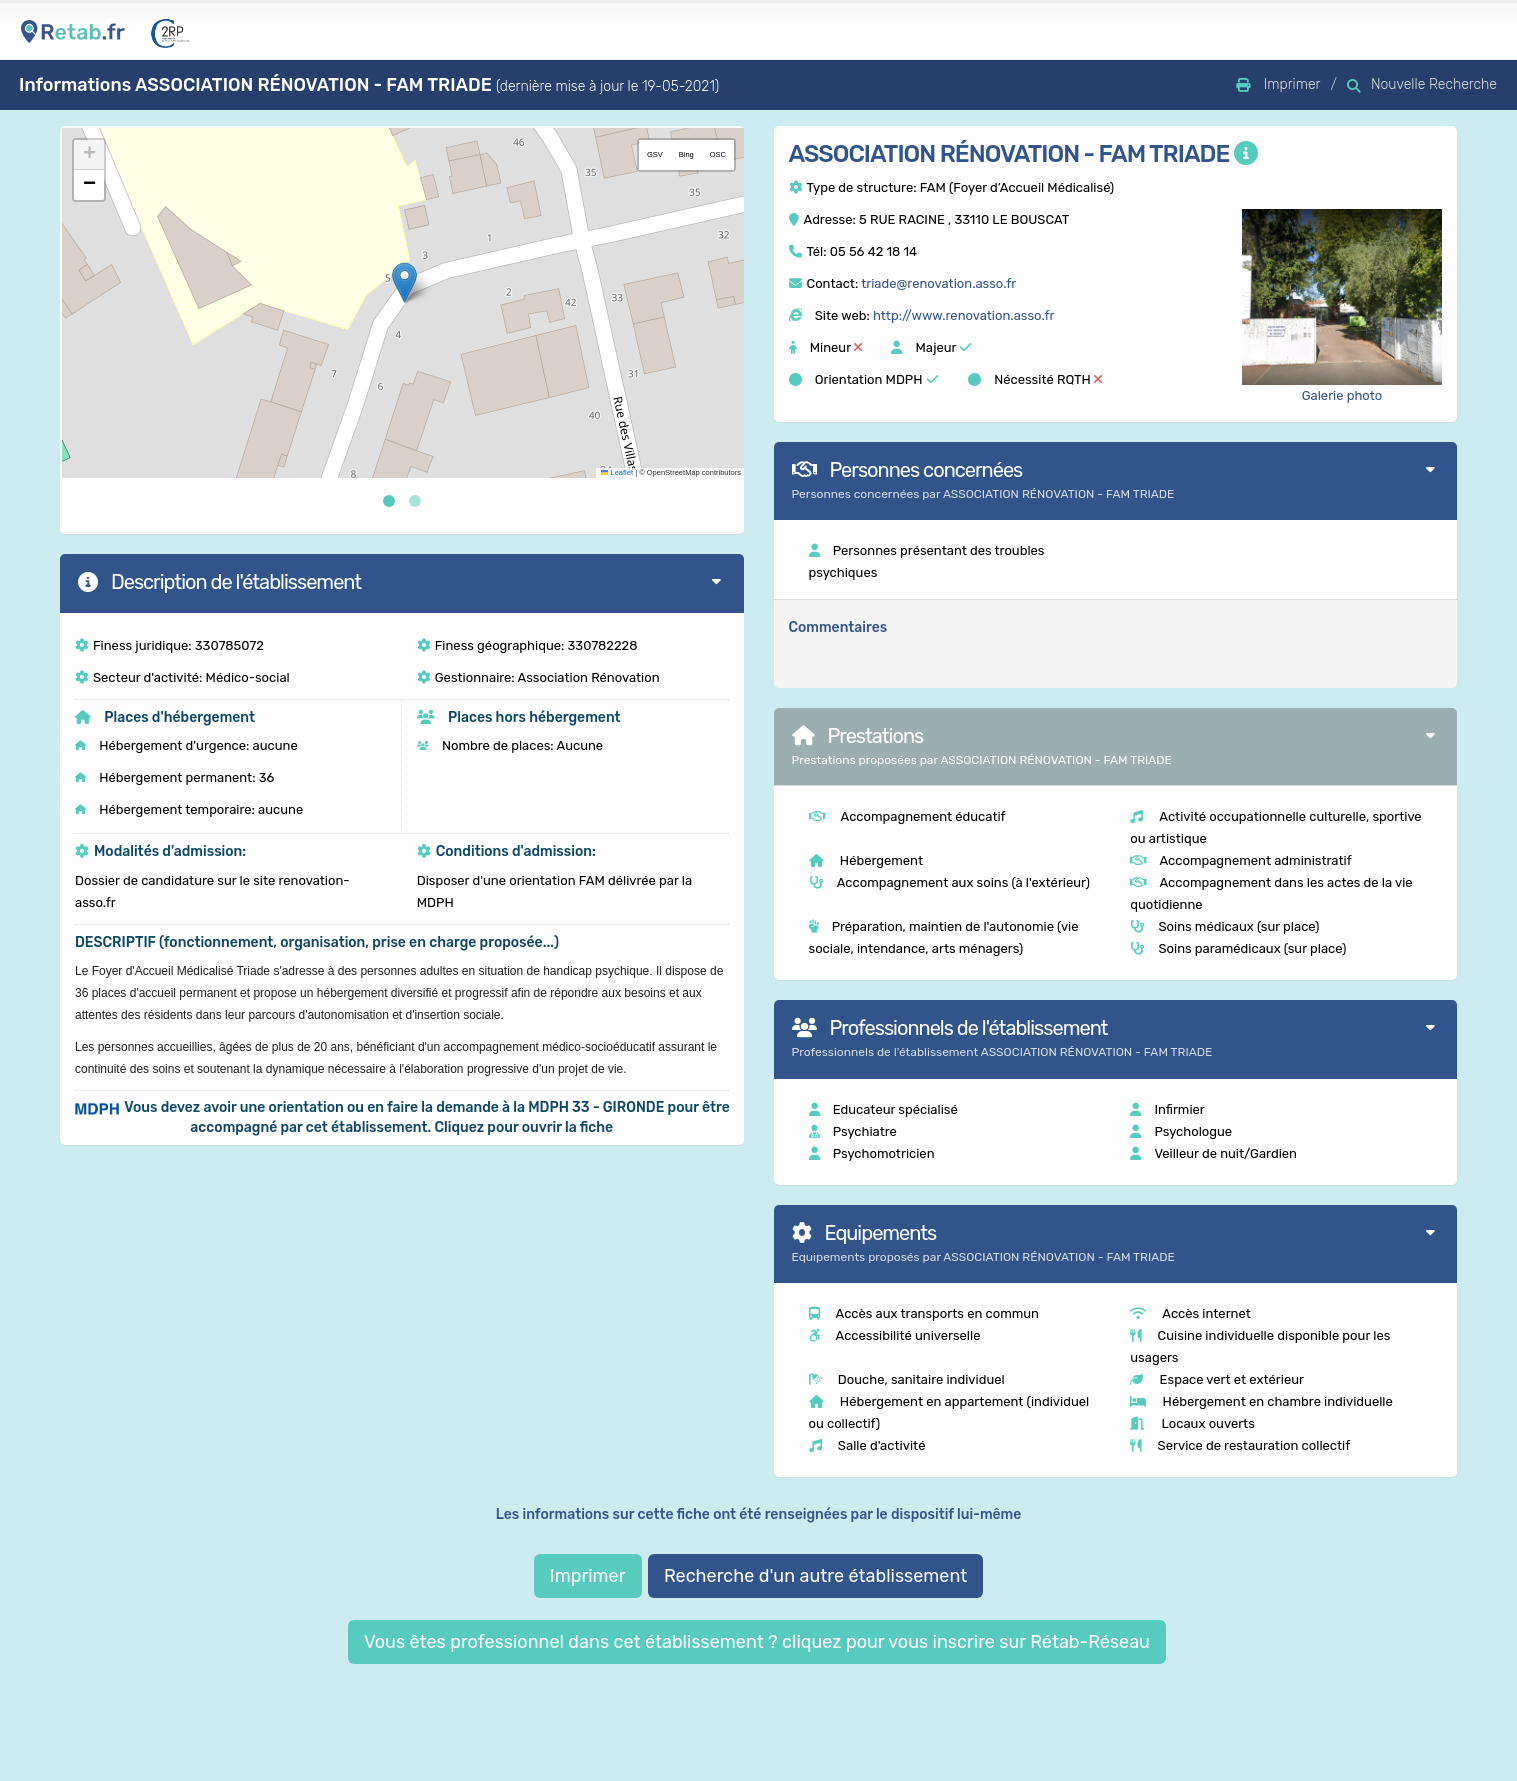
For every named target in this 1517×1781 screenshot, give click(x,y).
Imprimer (588, 1576)
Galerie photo (1342, 395)
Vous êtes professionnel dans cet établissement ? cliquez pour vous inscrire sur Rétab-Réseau (757, 1642)
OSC (718, 154)
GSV (655, 154)
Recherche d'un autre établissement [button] (815, 1576)
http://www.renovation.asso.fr (963, 315)
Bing (686, 154)
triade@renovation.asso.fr (938, 283)
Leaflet (617, 472)
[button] (404, 282)
